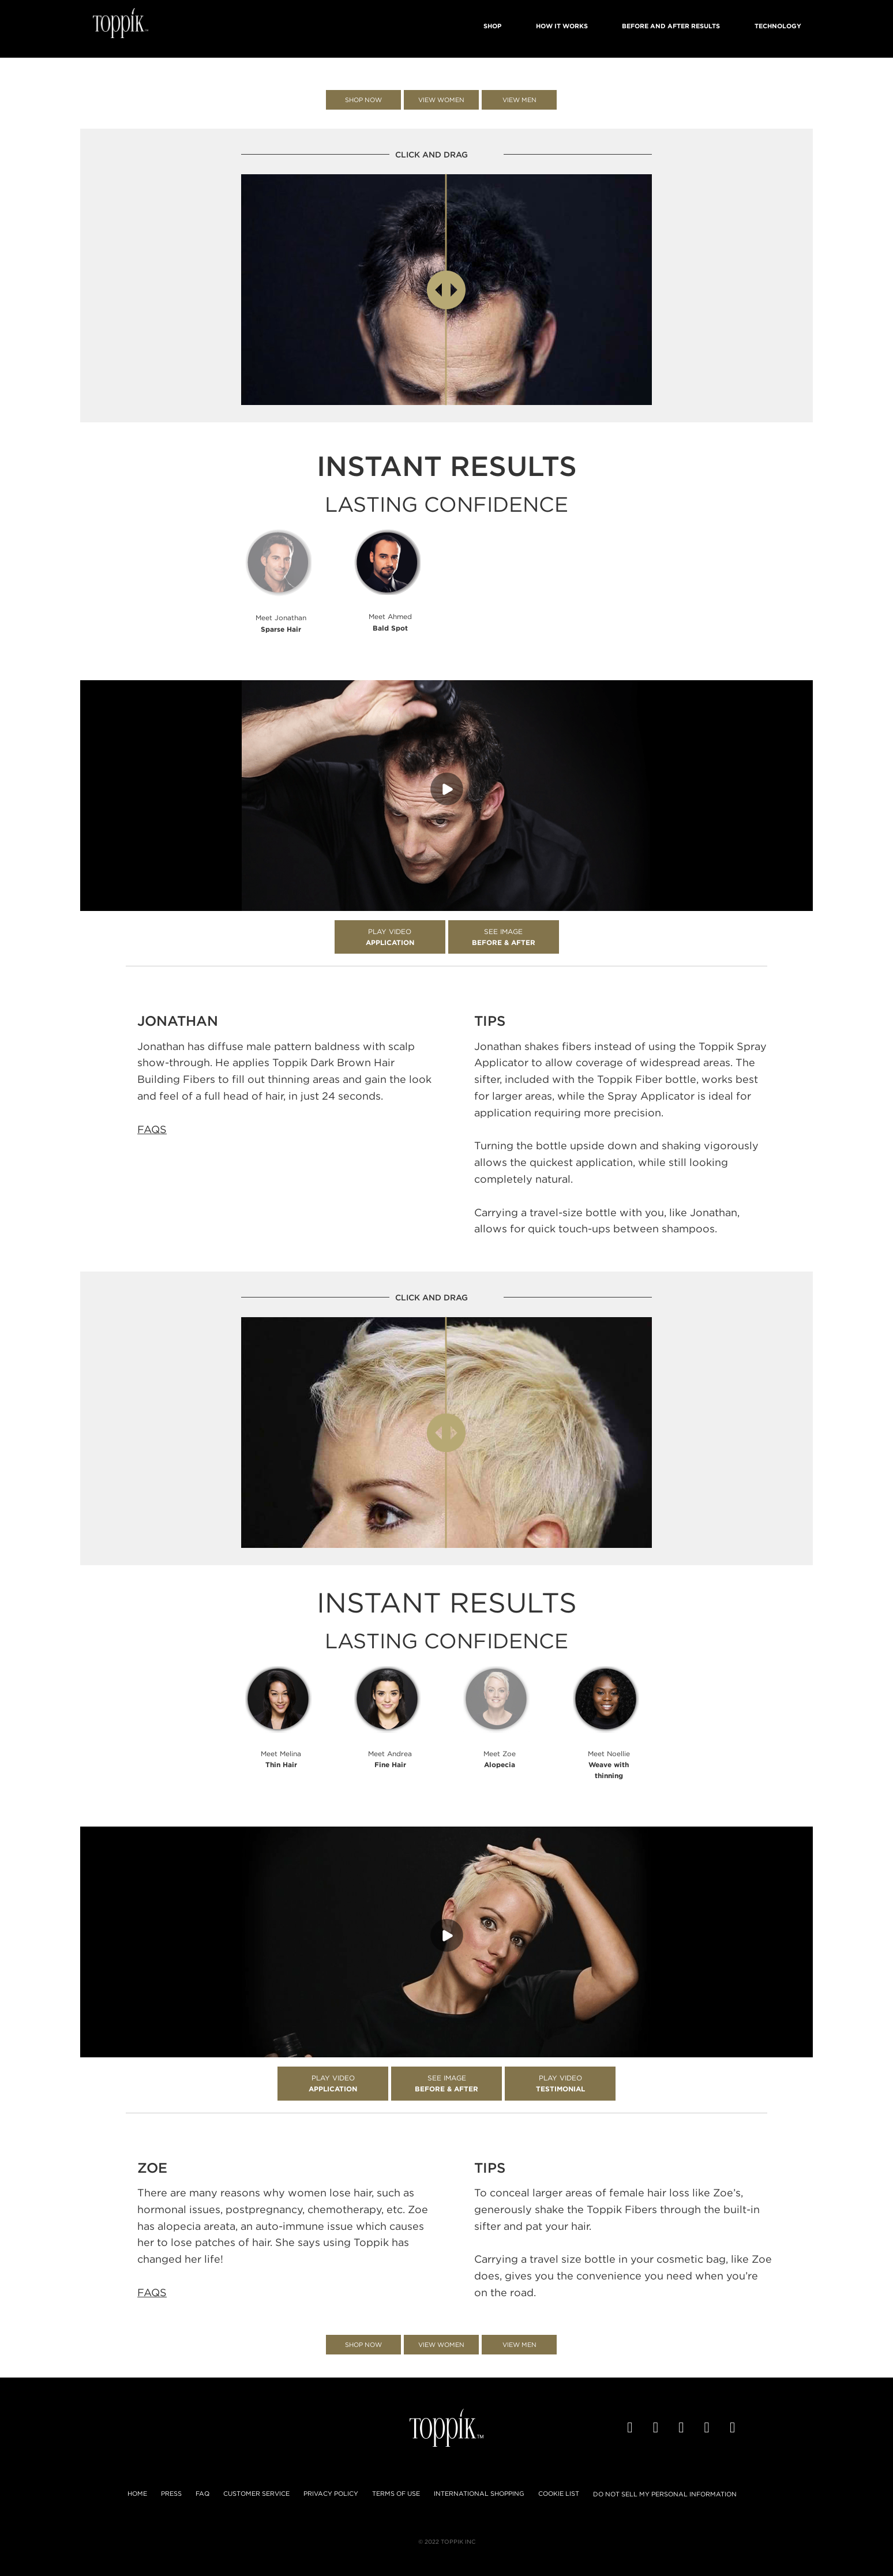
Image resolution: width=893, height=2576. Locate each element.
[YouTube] (682, 2427)
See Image (503, 937)
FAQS (152, 1129)
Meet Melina (281, 1759)
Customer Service (256, 2493)
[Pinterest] (708, 2427)
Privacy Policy (330, 2493)
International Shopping (479, 2493)
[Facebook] (631, 2427)
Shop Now (363, 100)
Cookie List (558, 2493)
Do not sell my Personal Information (665, 2494)
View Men (519, 100)
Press (171, 2493)
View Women (441, 100)
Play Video (390, 937)
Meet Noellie (609, 1764)
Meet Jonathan (281, 623)
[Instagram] (734, 2427)
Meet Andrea (390, 1759)
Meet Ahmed (390, 622)
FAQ (202, 2493)
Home (137, 2493)
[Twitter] (657, 2427)
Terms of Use (396, 2493)
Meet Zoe (499, 1759)
